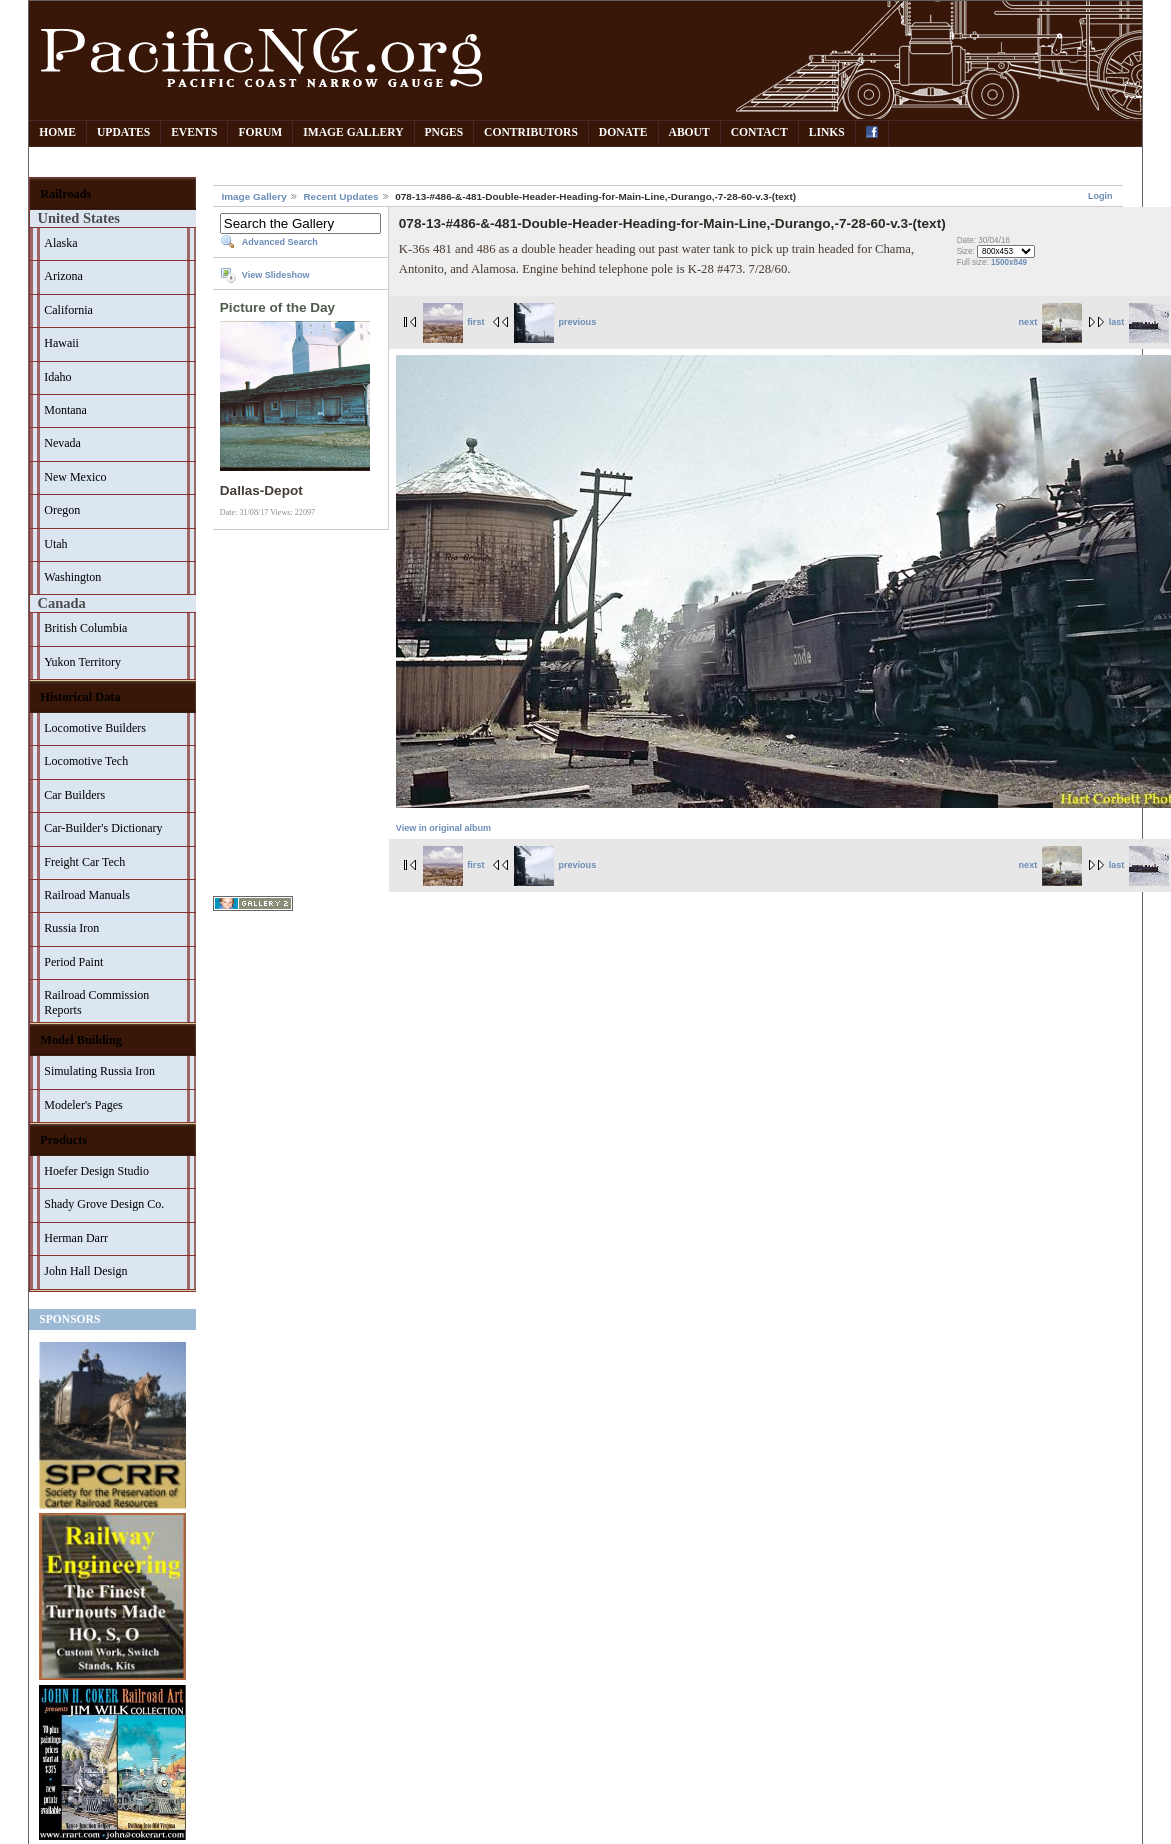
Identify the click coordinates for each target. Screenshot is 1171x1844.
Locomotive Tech (86, 761)
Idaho (57, 377)
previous (555, 322)
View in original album (443, 828)
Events (194, 132)
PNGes (444, 132)
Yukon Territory (82, 662)
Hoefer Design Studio (96, 1171)
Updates (123, 132)
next (1050, 322)
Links (827, 132)
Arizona (63, 276)
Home (57, 132)
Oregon (62, 510)
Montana (65, 410)
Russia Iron (71, 928)
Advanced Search (280, 242)
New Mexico (75, 477)
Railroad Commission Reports (96, 1002)
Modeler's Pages (83, 1105)
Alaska (60, 243)
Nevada (62, 443)
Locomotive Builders (95, 728)
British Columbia (85, 628)
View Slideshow (276, 275)
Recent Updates (340, 196)
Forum (260, 132)
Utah (55, 544)
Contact (759, 132)
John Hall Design (85, 1271)
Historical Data (80, 697)
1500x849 (1009, 262)
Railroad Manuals (87, 895)
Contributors (531, 132)
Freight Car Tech (84, 862)
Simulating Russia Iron (99, 1071)
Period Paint (73, 962)
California (68, 310)
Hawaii (61, 343)
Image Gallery (353, 132)
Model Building (81, 1040)
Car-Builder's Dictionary (103, 828)
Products (63, 1140)
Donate (623, 132)
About (689, 132)
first (454, 322)
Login (1100, 196)
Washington (72, 577)
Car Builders (74, 795)
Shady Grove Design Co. (104, 1204)
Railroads (65, 194)
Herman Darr (76, 1238)
